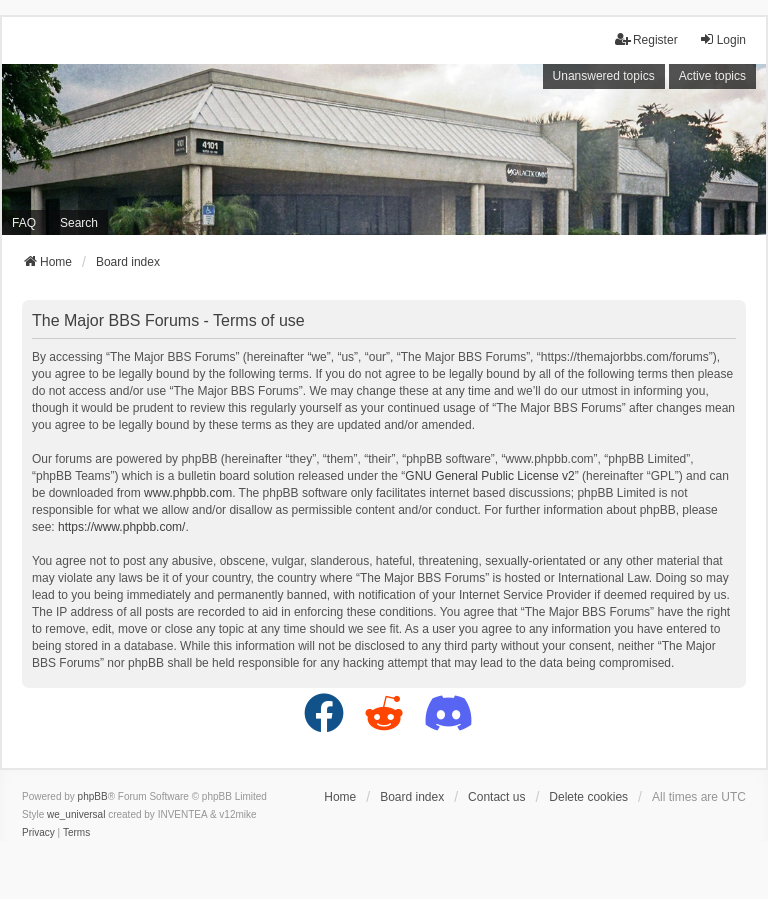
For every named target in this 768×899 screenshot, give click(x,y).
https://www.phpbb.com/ (121, 527)
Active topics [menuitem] (712, 76)
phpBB (93, 796)
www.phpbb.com (188, 493)
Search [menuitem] (79, 223)
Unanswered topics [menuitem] (604, 76)
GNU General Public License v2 (489, 476)
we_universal (76, 814)
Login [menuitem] (722, 39)
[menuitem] (38, 833)
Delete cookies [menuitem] (588, 797)
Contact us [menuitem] (496, 797)
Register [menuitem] (646, 39)
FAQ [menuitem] (24, 223)
